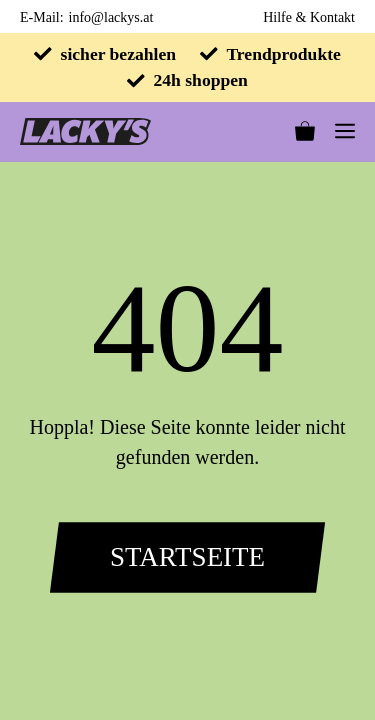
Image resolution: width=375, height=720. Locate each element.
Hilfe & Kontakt (309, 17)
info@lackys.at (111, 17)
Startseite (187, 557)
